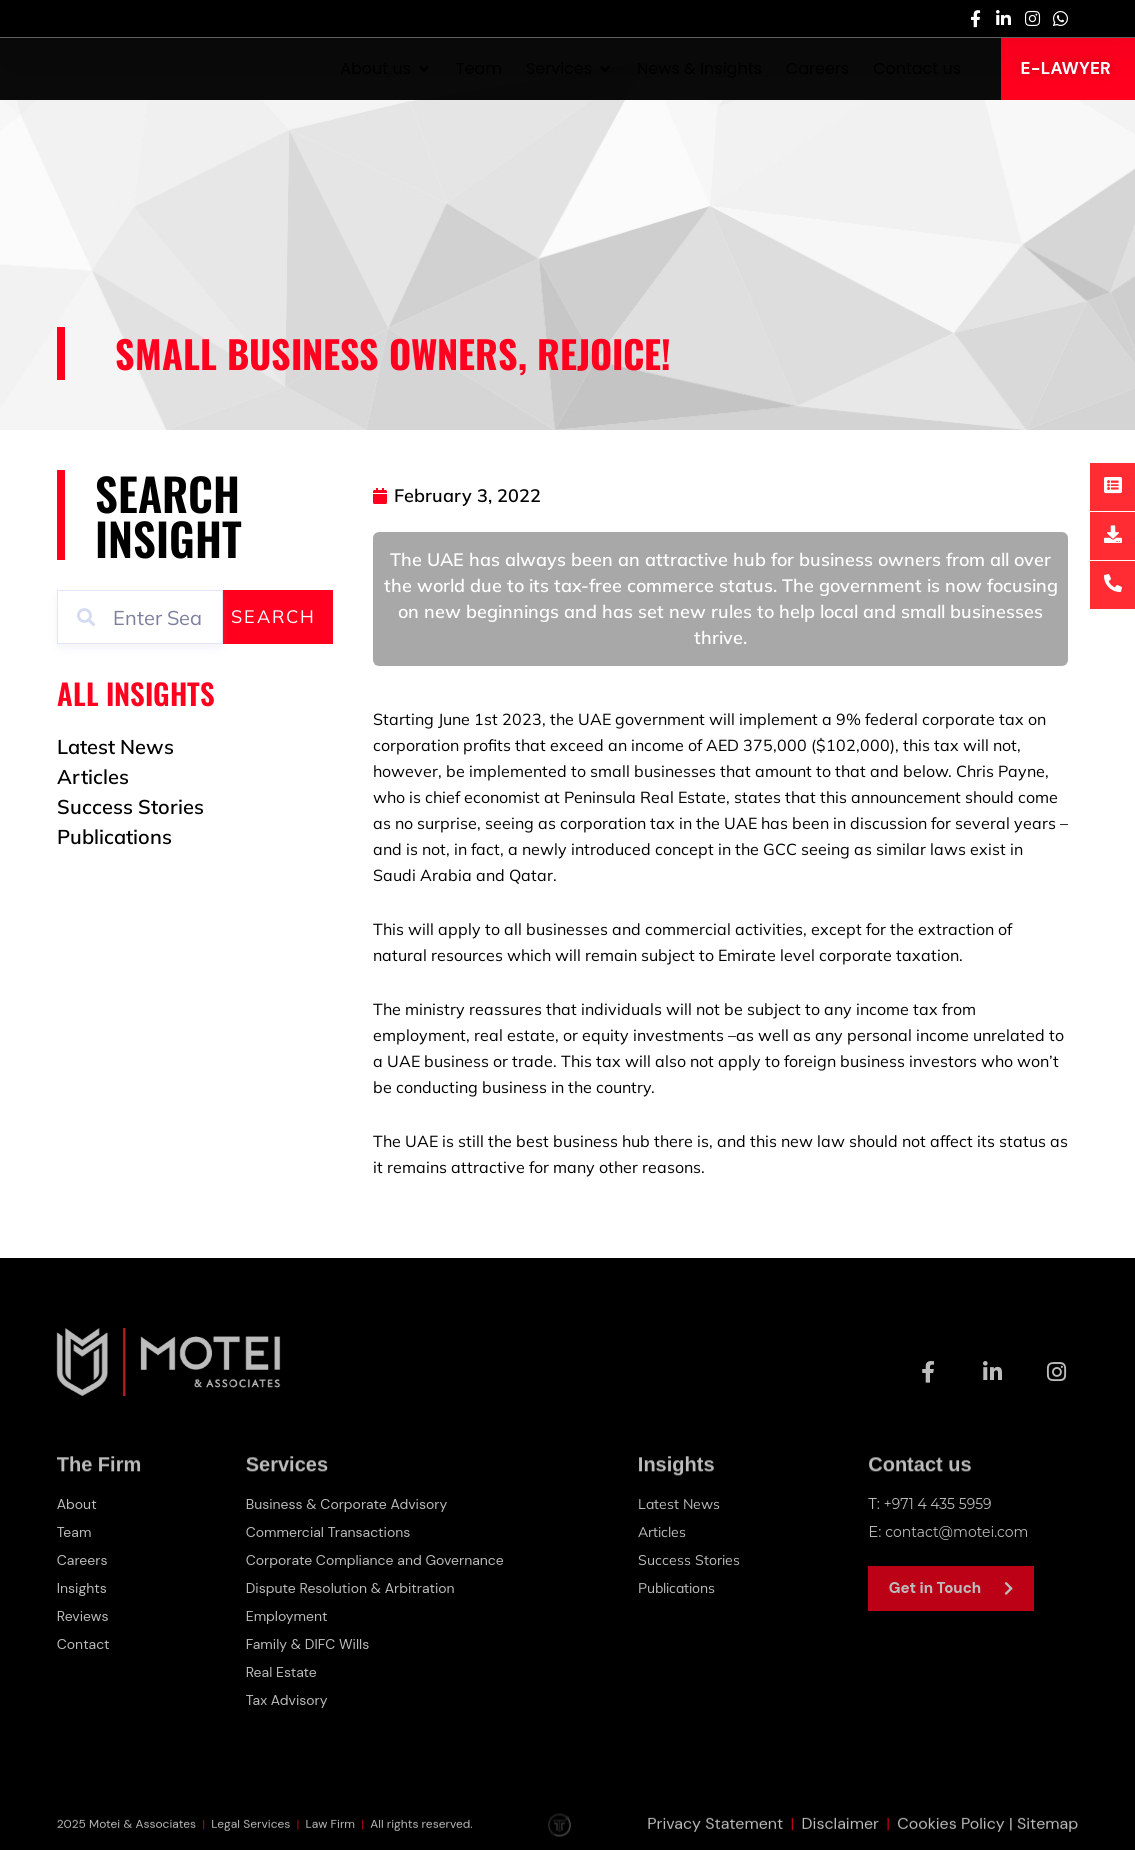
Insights (84, 1588)
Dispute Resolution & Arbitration (353, 1588)
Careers (84, 1560)
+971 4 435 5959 (942, 1503)
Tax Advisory (285, 1700)
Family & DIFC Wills (307, 1644)
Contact (85, 1644)
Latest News (685, 1503)
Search (273, 616)
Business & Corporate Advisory (349, 1504)
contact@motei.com (961, 1531)
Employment (285, 1616)
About (78, 1504)
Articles (668, 1531)
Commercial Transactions (329, 1532)
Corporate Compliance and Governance (379, 1560)
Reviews (84, 1616)
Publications (686, 1587)
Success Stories (695, 1559)
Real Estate (279, 1672)
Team (75, 1532)
